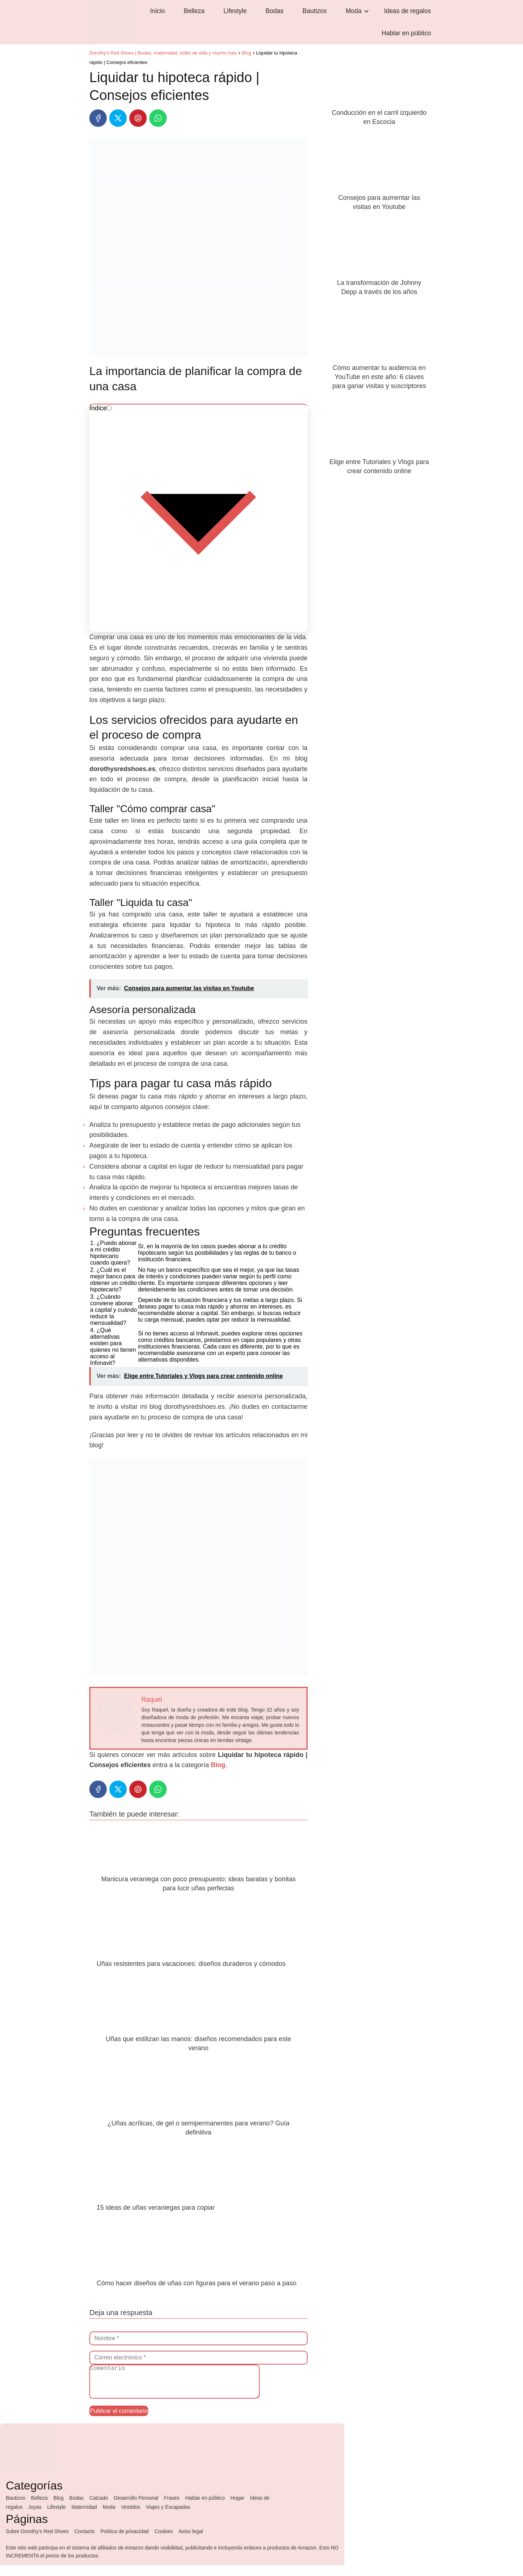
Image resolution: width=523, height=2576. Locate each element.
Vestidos (130, 2517)
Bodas (251, 24)
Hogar (237, 2508)
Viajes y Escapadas (168, 2517)
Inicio (163, 24)
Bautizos (281, 24)
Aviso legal (190, 2542)
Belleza (190, 24)
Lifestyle (221, 24)
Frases (172, 2508)
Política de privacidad (124, 2542)
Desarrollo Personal (136, 2508)
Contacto (84, 2542)
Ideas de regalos (356, 24)
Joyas (35, 2517)
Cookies (163, 2542)
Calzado (98, 2508)
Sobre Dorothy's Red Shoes (37, 2542)
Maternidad (84, 2517)
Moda (310, 24)
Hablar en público (411, 24)
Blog (58, 2508)
